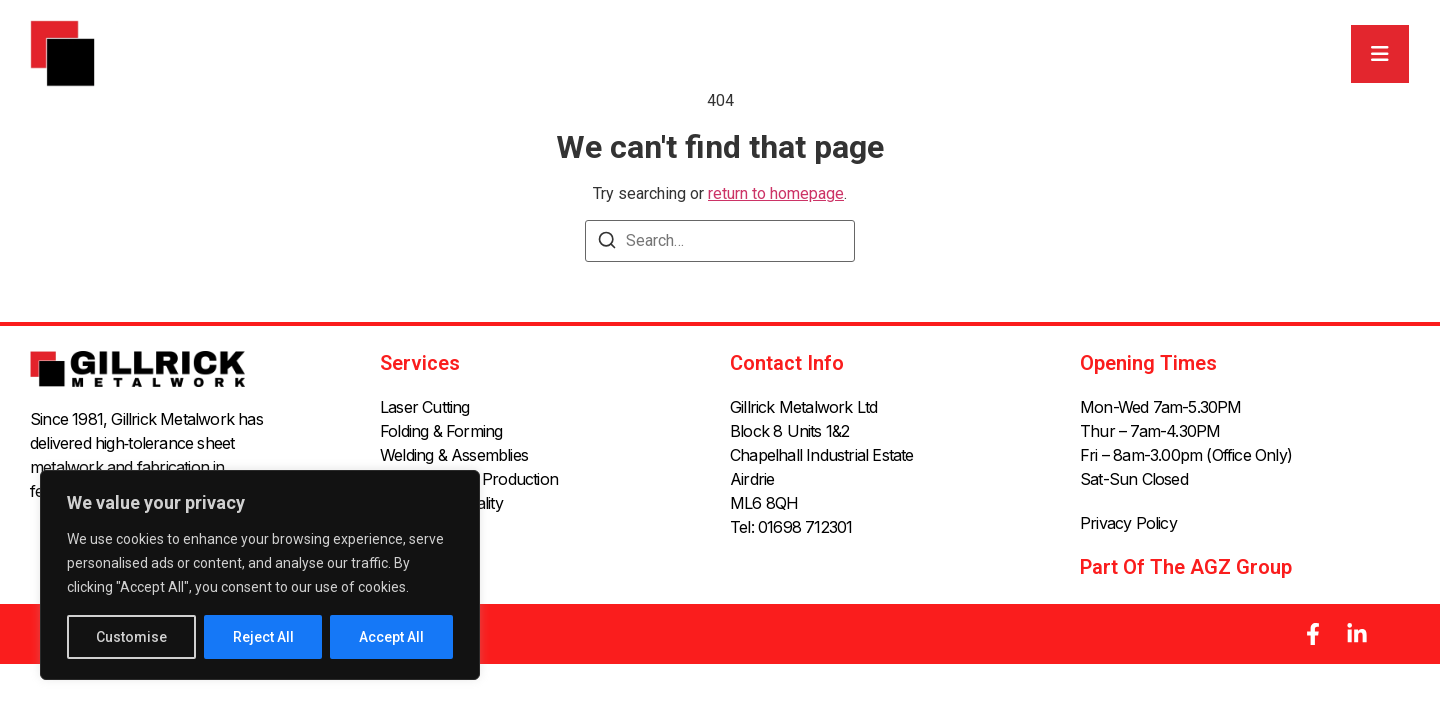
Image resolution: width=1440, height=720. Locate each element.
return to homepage (776, 193)
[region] (260, 575)
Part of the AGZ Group (1186, 567)
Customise (131, 637)
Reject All (263, 637)
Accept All (391, 637)
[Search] (607, 243)
